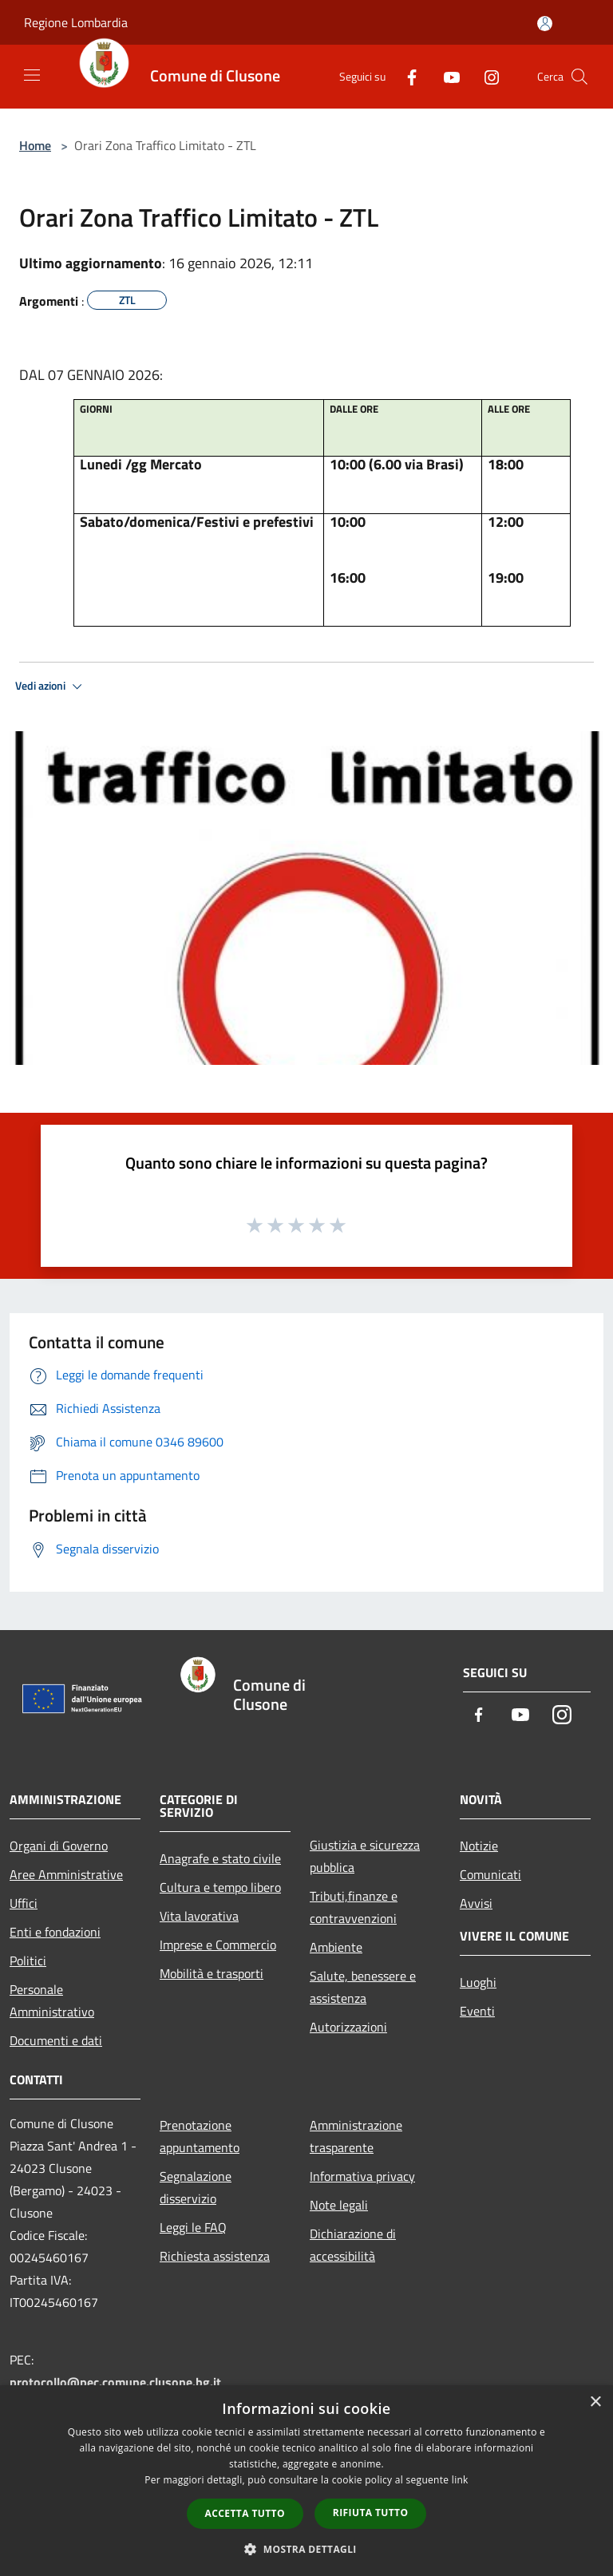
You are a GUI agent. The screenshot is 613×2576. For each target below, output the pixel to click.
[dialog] (306, 2480)
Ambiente (336, 1947)
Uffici (24, 1903)
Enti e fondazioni (55, 1931)
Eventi (477, 2010)
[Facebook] (405, 76)
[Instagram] (485, 76)
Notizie (479, 1845)
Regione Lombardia (76, 22)
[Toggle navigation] (32, 75)
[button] (306, 2549)
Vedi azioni (51, 686)
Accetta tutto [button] (245, 2513)
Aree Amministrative (66, 1874)
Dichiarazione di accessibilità (353, 2244)
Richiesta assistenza (215, 2255)
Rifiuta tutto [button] (371, 2512)
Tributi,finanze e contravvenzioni (353, 1907)
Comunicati (490, 1874)
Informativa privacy (362, 2176)
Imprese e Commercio (218, 1944)
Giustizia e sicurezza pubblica (365, 1856)
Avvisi (476, 1903)
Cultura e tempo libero (220, 1887)
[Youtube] (445, 76)
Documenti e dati (56, 2040)
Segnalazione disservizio (195, 2187)
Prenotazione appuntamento (199, 2136)
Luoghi (478, 1982)
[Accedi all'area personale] (545, 24)
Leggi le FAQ (193, 2227)
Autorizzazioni (348, 2026)
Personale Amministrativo (52, 2000)
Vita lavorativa (199, 1915)
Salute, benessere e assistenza (363, 1987)
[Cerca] (579, 76)
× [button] (595, 2402)
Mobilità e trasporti (211, 1973)
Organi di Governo (59, 1845)
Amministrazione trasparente (356, 2136)
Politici (28, 1960)
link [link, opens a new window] (460, 2480)
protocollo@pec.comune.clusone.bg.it (115, 2382)
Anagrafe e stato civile (220, 1858)
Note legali (339, 2204)
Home (35, 145)
